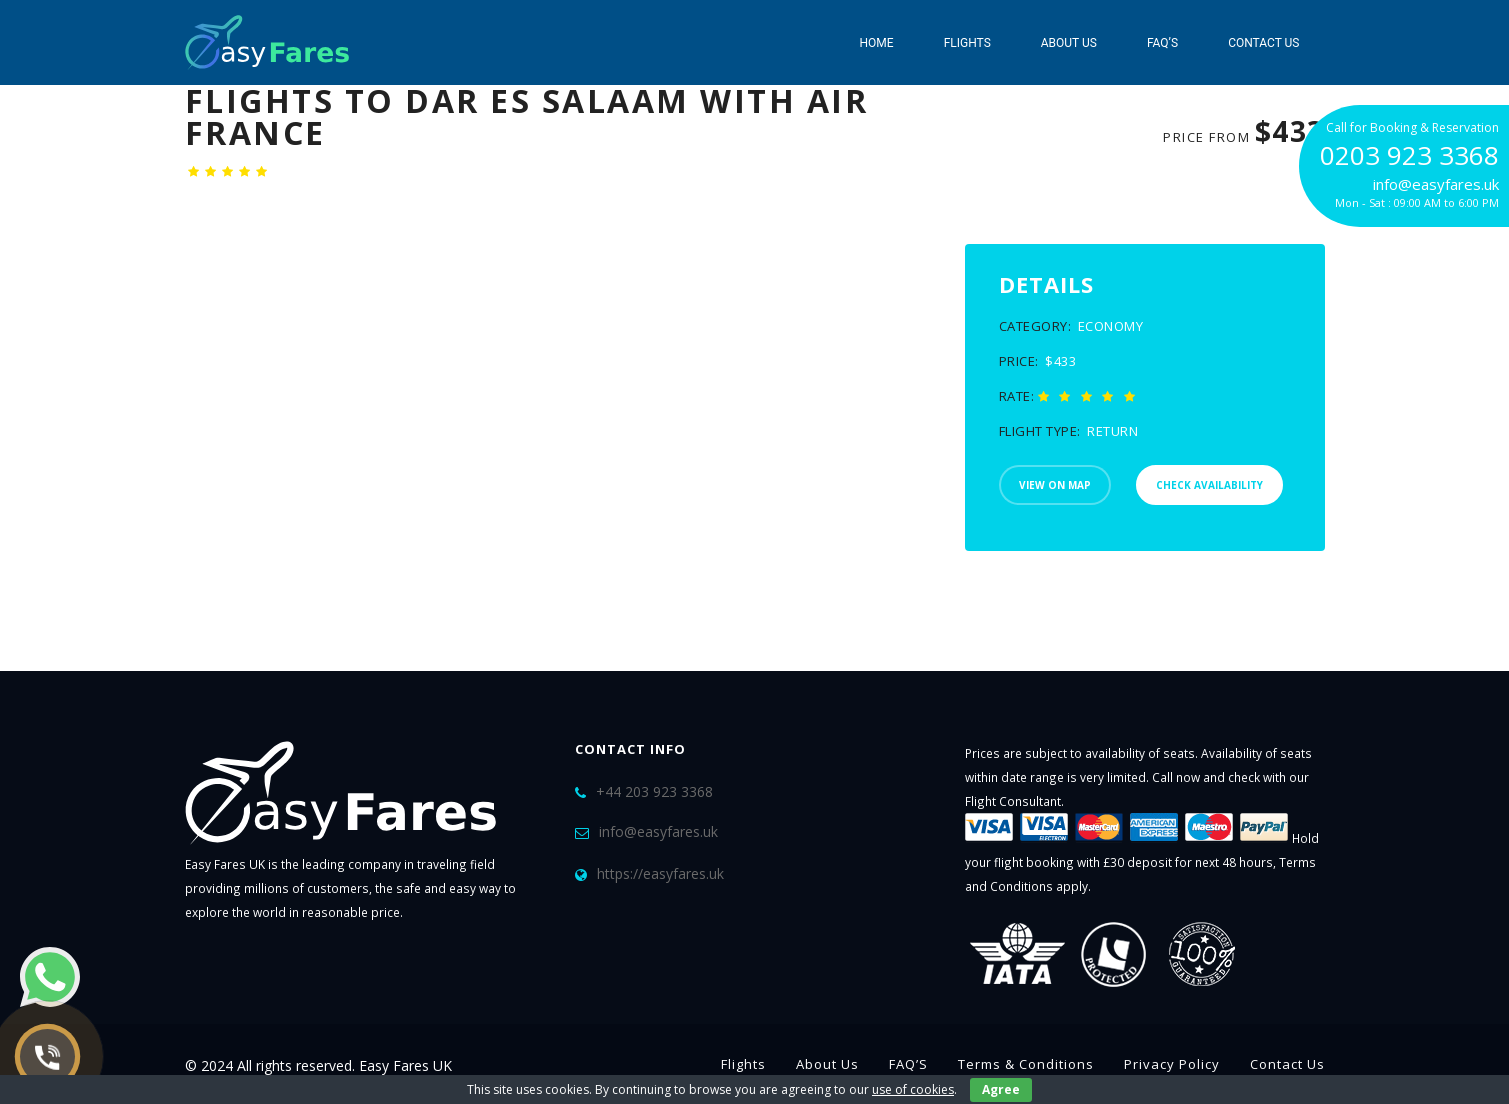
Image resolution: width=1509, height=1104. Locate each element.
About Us (1069, 43)
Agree (1001, 1089)
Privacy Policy (1172, 1064)
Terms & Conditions (1026, 1064)
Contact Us (1263, 43)
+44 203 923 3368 (654, 791)
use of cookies (913, 1089)
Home (877, 43)
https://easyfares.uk (660, 873)
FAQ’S (1162, 43)
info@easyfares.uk (658, 831)
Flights (967, 43)
